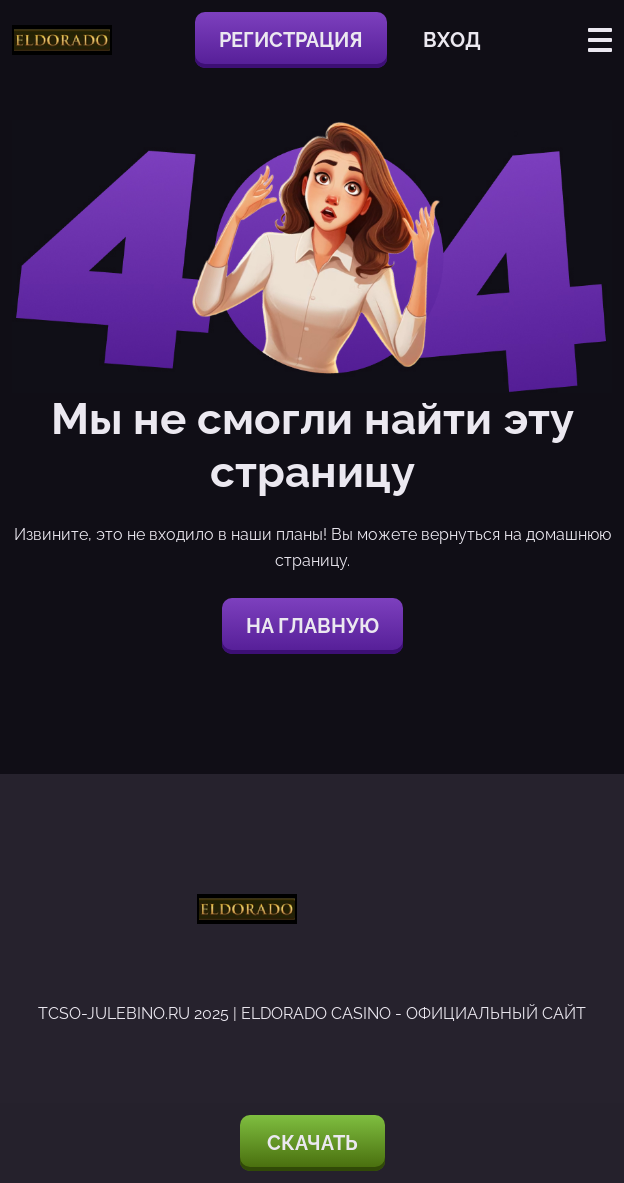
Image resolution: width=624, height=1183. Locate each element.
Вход (452, 40)
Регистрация (291, 40)
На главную (312, 626)
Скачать (312, 1143)
